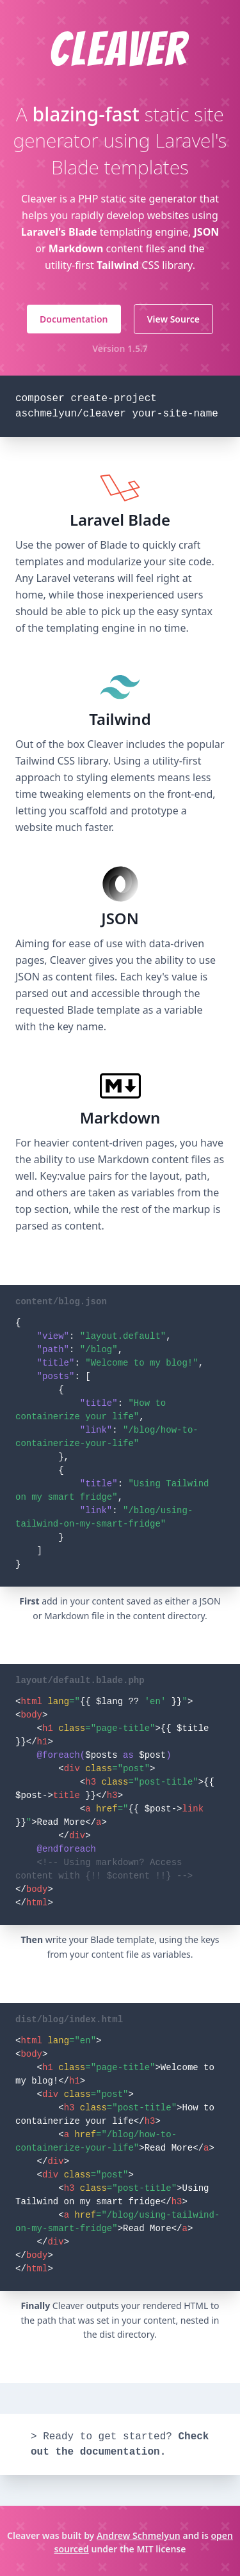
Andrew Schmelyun (138, 2535)
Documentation (74, 319)
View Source (173, 319)
